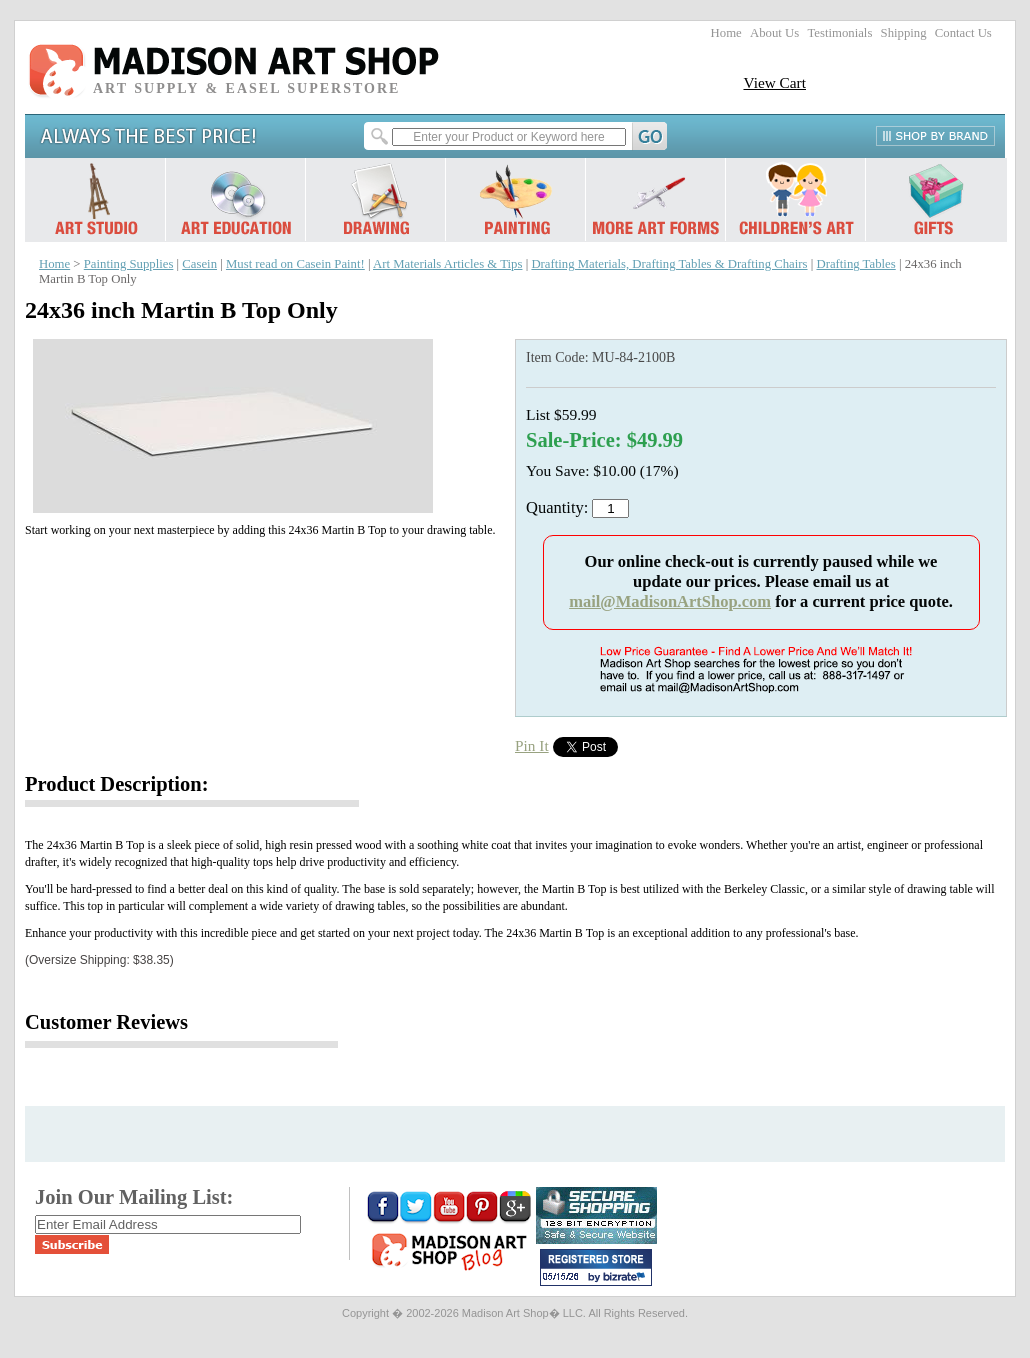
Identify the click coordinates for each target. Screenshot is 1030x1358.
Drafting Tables (855, 264)
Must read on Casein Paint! (295, 264)
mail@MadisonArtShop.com (670, 601)
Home (726, 33)
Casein (199, 264)
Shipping (904, 33)
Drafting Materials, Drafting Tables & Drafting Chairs (669, 264)
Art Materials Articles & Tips (447, 264)
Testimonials (839, 33)
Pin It (532, 745)
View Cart (774, 82)
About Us (774, 33)
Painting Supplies (129, 264)
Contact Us (963, 33)
